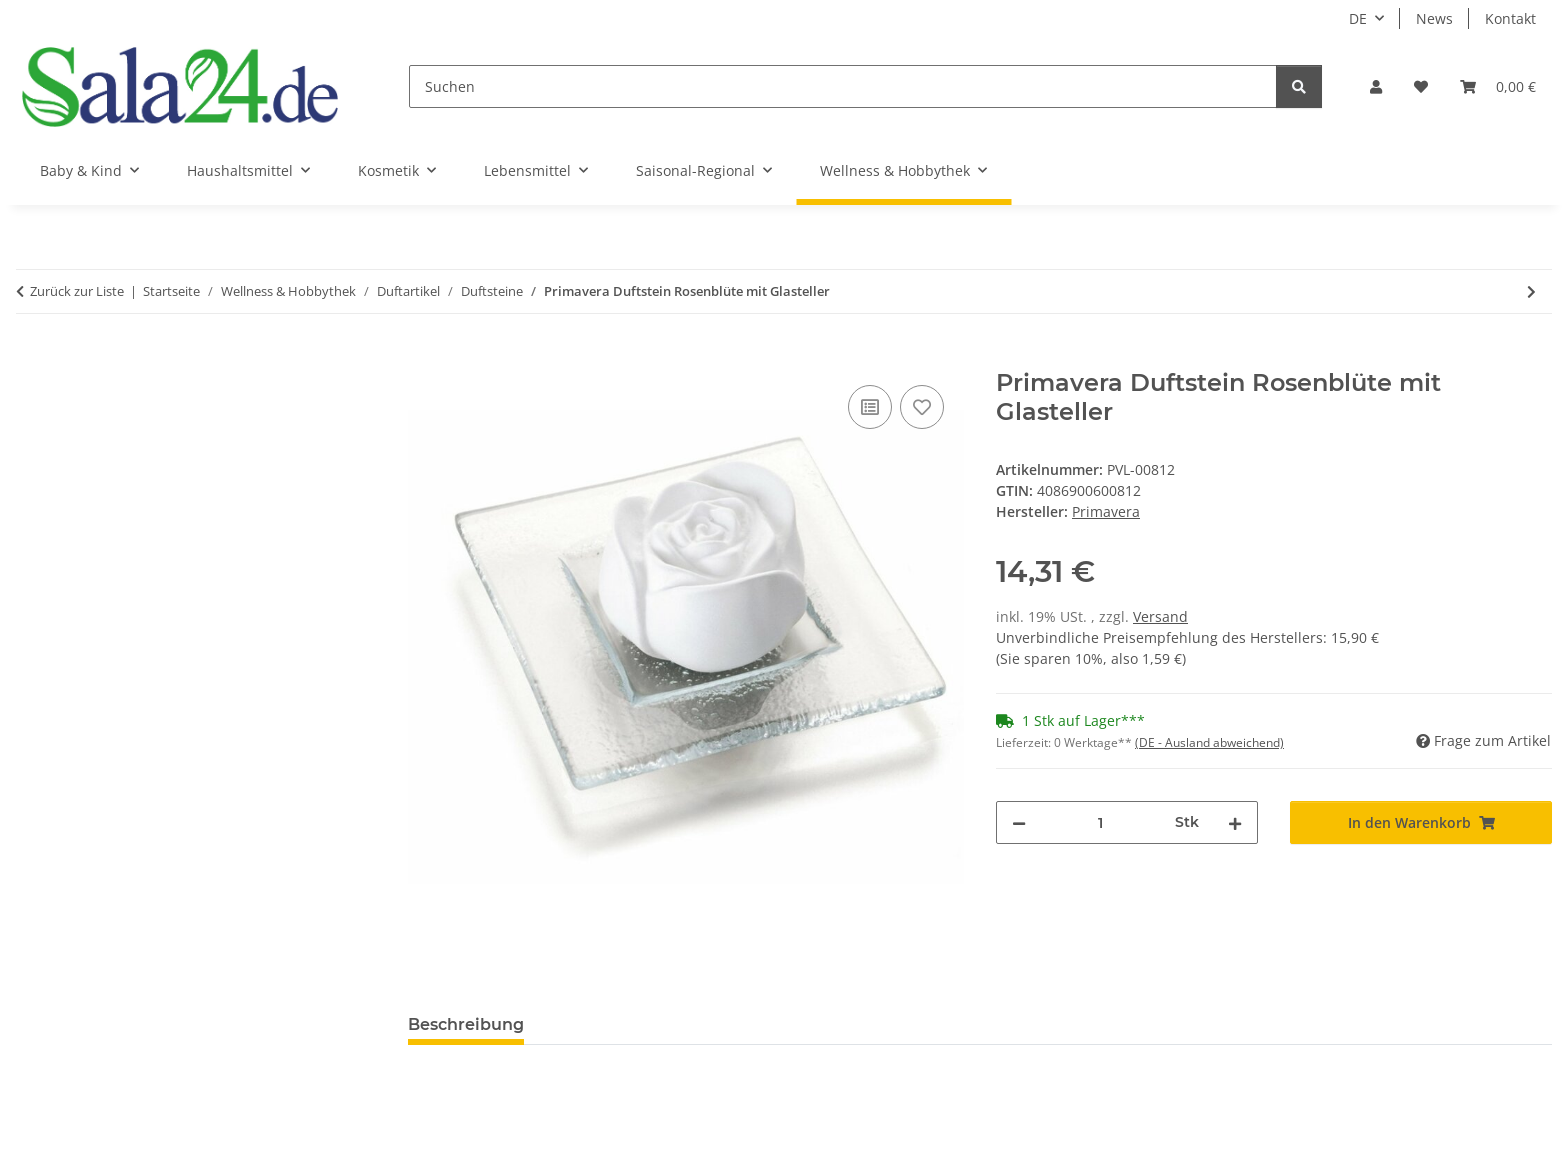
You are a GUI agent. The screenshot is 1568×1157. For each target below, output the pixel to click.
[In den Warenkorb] (424, 358)
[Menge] (1100, 822)
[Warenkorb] (1498, 86)
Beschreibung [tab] (466, 1024)
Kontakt (1510, 18)
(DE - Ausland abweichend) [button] (1209, 742)
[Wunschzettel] (1421, 86)
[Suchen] (843, 86)
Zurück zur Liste (77, 291)
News (1434, 18)
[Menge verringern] (1019, 822)
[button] (1376, 86)
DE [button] (1358, 18)
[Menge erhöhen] (1235, 822)
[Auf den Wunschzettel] (922, 407)
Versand (1160, 616)
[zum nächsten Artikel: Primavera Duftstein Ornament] (1531, 291)
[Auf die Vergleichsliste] (870, 407)
